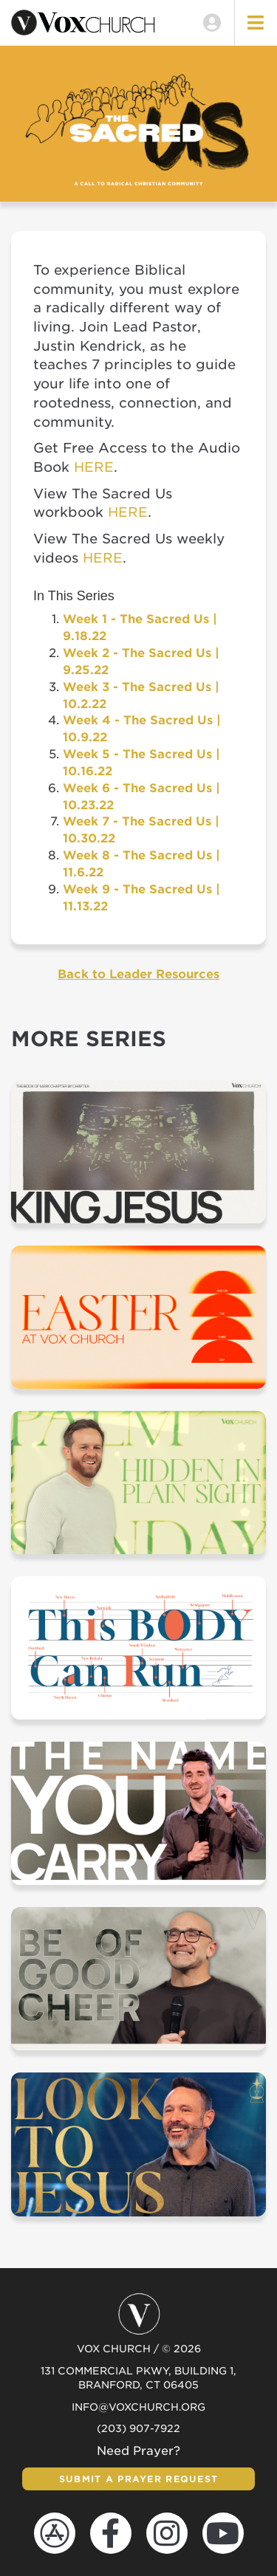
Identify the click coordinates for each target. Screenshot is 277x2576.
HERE (94, 467)
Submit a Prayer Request (138, 2478)
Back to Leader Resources (138, 974)
